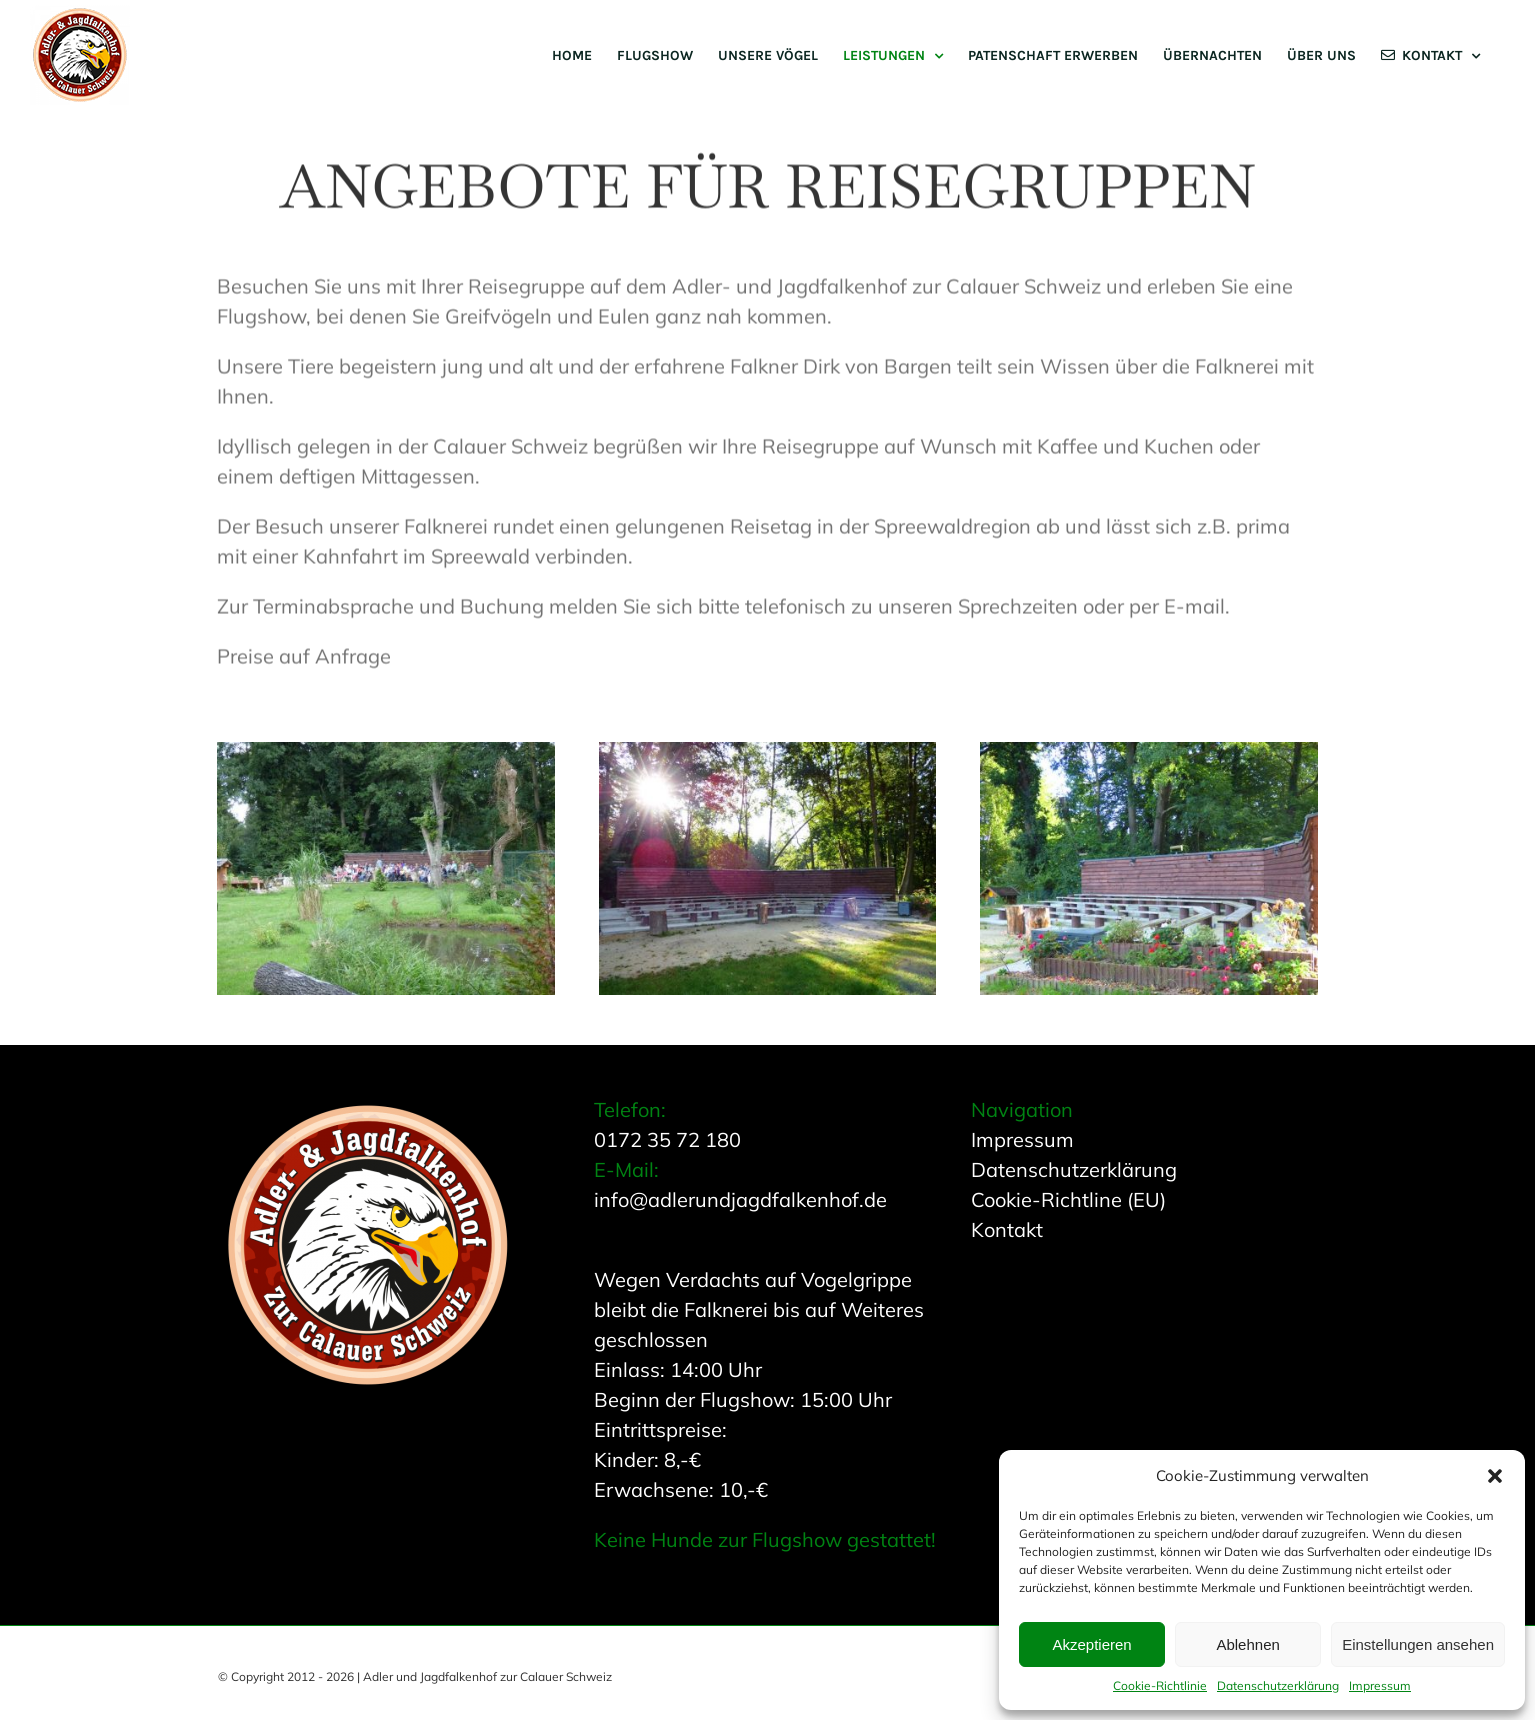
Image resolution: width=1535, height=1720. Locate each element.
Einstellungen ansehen (1418, 1644)
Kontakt (1007, 1229)
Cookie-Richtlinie (1160, 1685)
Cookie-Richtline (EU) (1068, 1199)
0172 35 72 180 (667, 1139)
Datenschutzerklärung (1278, 1685)
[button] (1495, 1476)
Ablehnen (1247, 1644)
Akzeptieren (1091, 1644)
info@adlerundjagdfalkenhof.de (740, 1199)
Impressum (1380, 1685)
